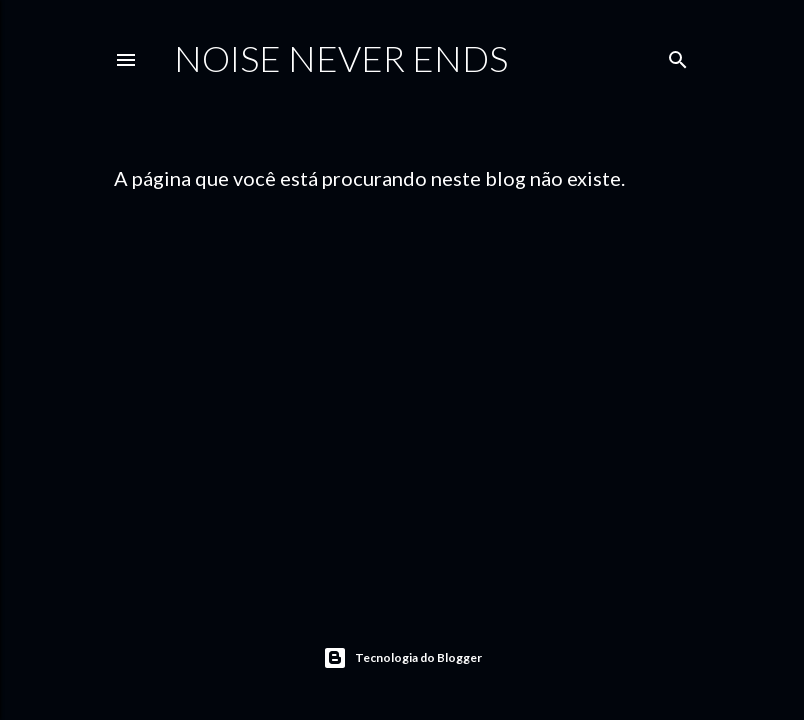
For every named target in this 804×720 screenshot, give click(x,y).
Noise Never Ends (341, 58)
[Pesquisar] (678, 55)
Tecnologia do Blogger (402, 658)
